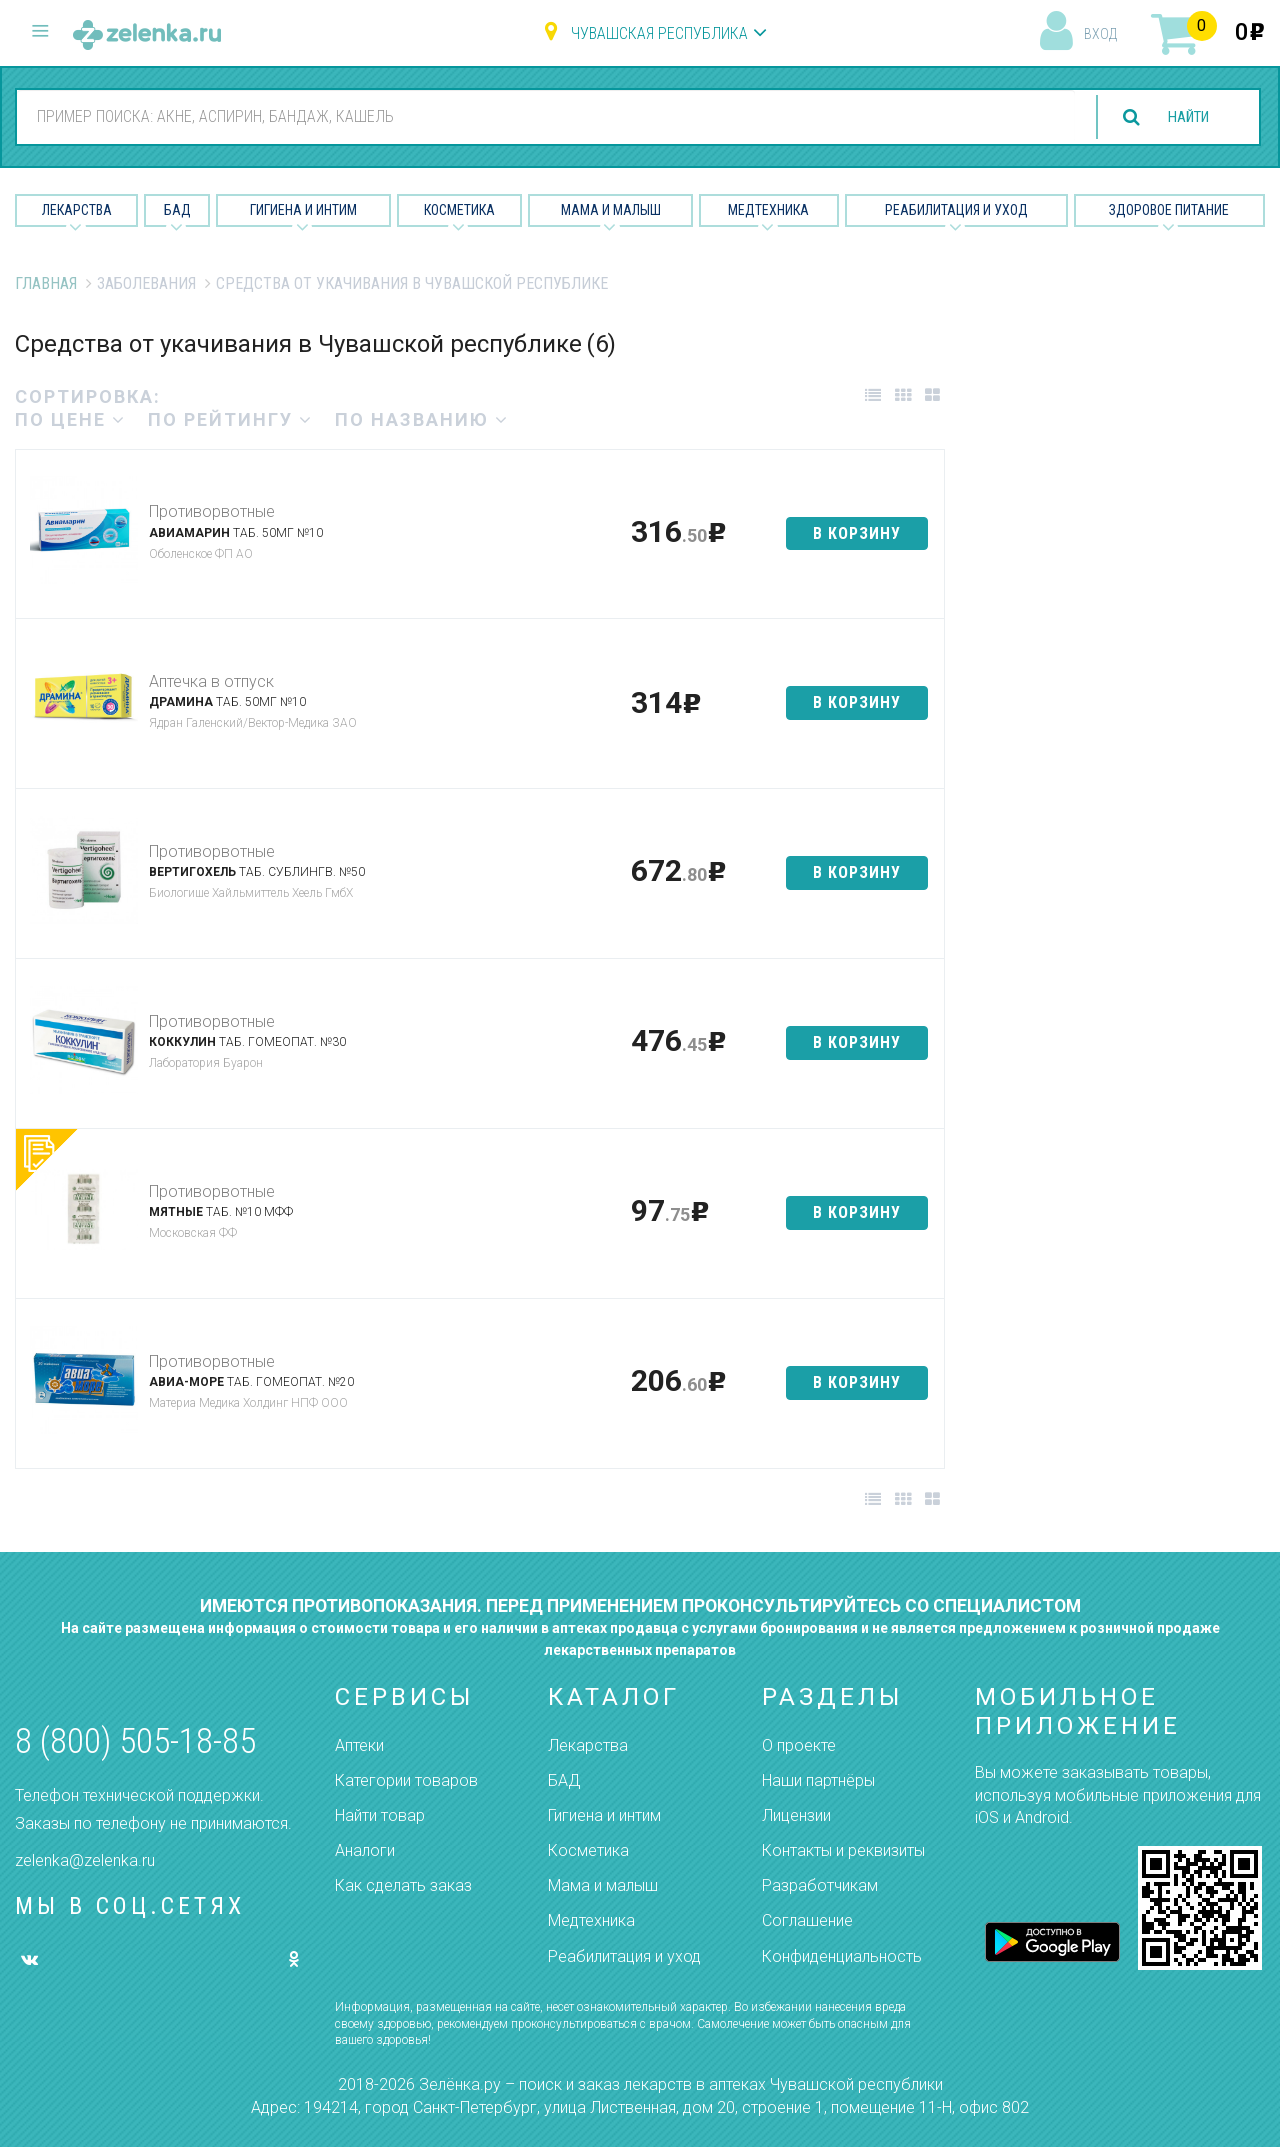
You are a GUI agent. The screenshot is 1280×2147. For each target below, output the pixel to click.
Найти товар (380, 1815)
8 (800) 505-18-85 (135, 1741)
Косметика (459, 210)
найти (1182, 117)
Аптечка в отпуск (211, 681)
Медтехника (768, 210)
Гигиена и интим (604, 1815)
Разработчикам (820, 1885)
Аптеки (359, 1745)
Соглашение (807, 1920)
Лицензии (796, 1815)
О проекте (799, 1745)
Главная (46, 283)
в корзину (857, 533)
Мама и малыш (611, 210)
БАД (177, 210)
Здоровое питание (1169, 210)
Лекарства (77, 210)
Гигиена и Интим (303, 210)
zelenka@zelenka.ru (85, 1860)
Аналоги (365, 1850)
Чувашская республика (659, 33)
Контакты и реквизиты (843, 1850)
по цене (70, 419)
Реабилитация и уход (956, 210)
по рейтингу (230, 419)
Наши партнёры (818, 1780)
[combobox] (539, 116)
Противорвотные (212, 511)
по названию (422, 419)
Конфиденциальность (842, 1956)
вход (1100, 34)
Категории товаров (406, 1780)
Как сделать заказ (403, 1885)
